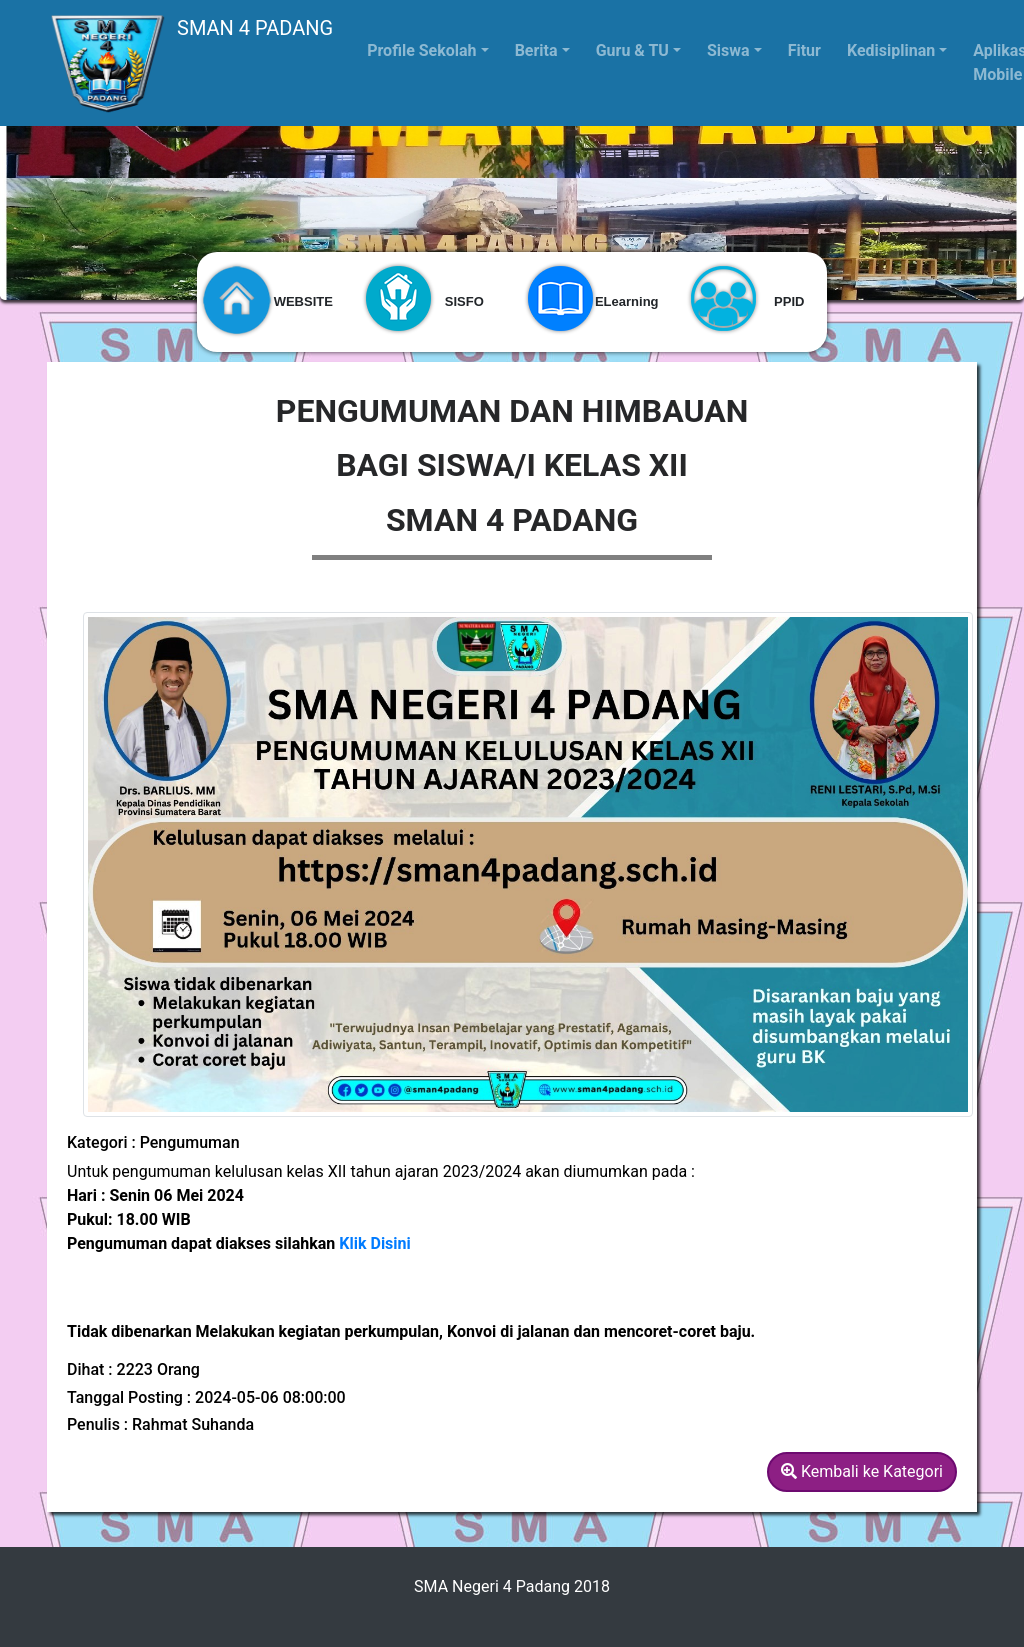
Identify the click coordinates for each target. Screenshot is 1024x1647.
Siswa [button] (728, 50)
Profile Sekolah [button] (421, 50)
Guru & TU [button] (632, 50)
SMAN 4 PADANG (190, 63)
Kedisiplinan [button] (891, 50)
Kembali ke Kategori (862, 1471)
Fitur (804, 50)
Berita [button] (536, 50)
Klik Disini (374, 1243)
